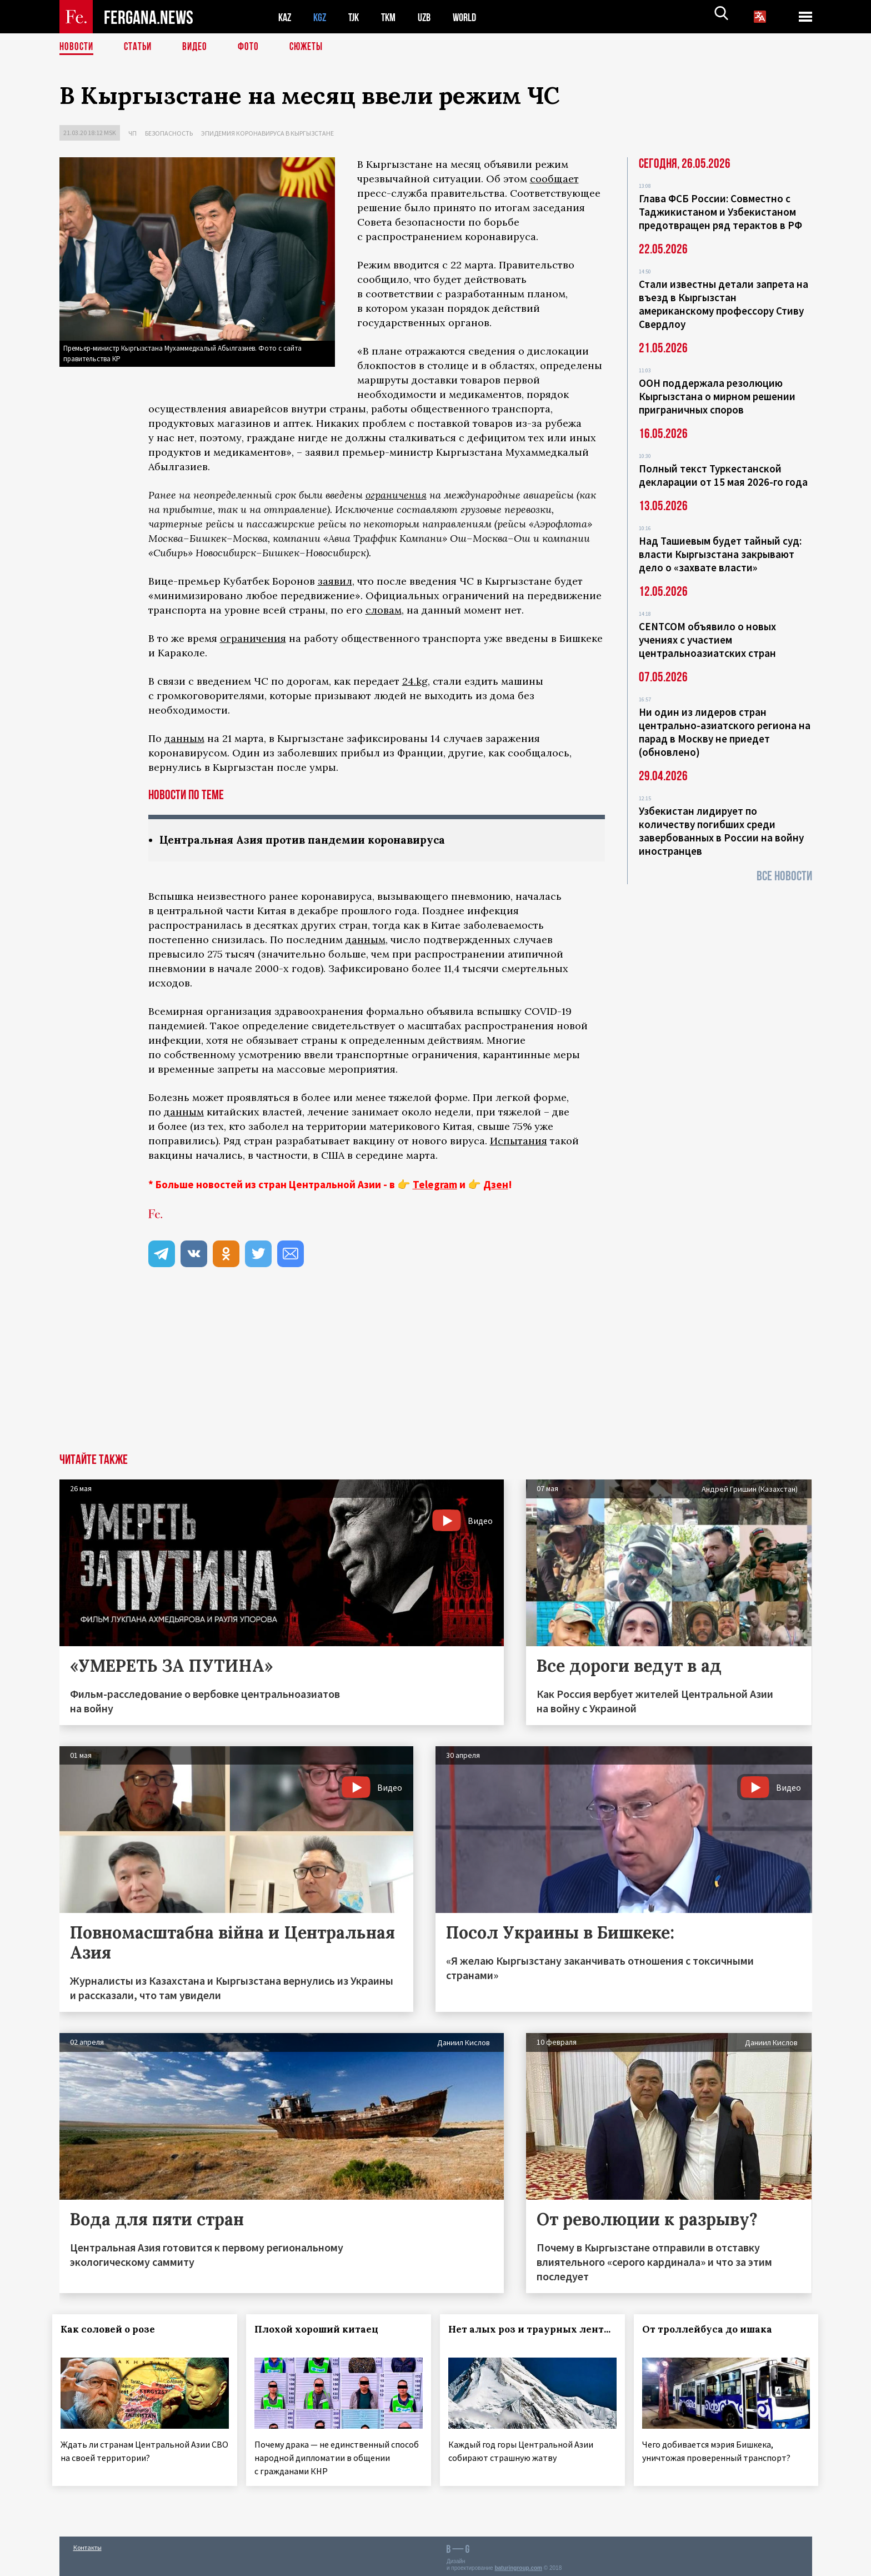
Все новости (784, 876)
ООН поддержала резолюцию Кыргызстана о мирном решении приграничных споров (717, 396)
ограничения (396, 495)
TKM (394, 17)
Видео (199, 47)
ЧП (132, 133)
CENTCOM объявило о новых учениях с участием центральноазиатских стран (707, 640)
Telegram (435, 1185)
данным (184, 738)
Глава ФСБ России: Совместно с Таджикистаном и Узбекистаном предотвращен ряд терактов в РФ (720, 212)
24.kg (415, 681)
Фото (253, 47)
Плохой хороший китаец (323, 2330)
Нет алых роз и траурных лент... (519, 2336)
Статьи (140, 47)
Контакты (87, 2543)
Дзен (495, 1185)
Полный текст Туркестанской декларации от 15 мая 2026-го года (723, 475)
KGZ (322, 17)
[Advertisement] (435, 1370)
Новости (77, 47)
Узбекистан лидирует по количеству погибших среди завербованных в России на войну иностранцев (721, 831)
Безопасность (169, 133)
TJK (358, 17)
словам (384, 610)
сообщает (554, 178)
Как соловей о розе (115, 2330)
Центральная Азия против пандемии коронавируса (311, 840)
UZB (431, 17)
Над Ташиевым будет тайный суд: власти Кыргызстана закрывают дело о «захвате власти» (720, 554)
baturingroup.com (518, 2564)
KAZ (285, 17)
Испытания (518, 1141)
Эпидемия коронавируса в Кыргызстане (267, 133)
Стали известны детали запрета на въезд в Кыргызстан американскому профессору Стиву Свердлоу (723, 304)
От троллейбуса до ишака (714, 2330)
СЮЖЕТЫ (312, 47)
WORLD (474, 17)
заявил (335, 581)
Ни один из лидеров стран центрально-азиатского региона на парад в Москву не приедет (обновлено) (724, 732)
